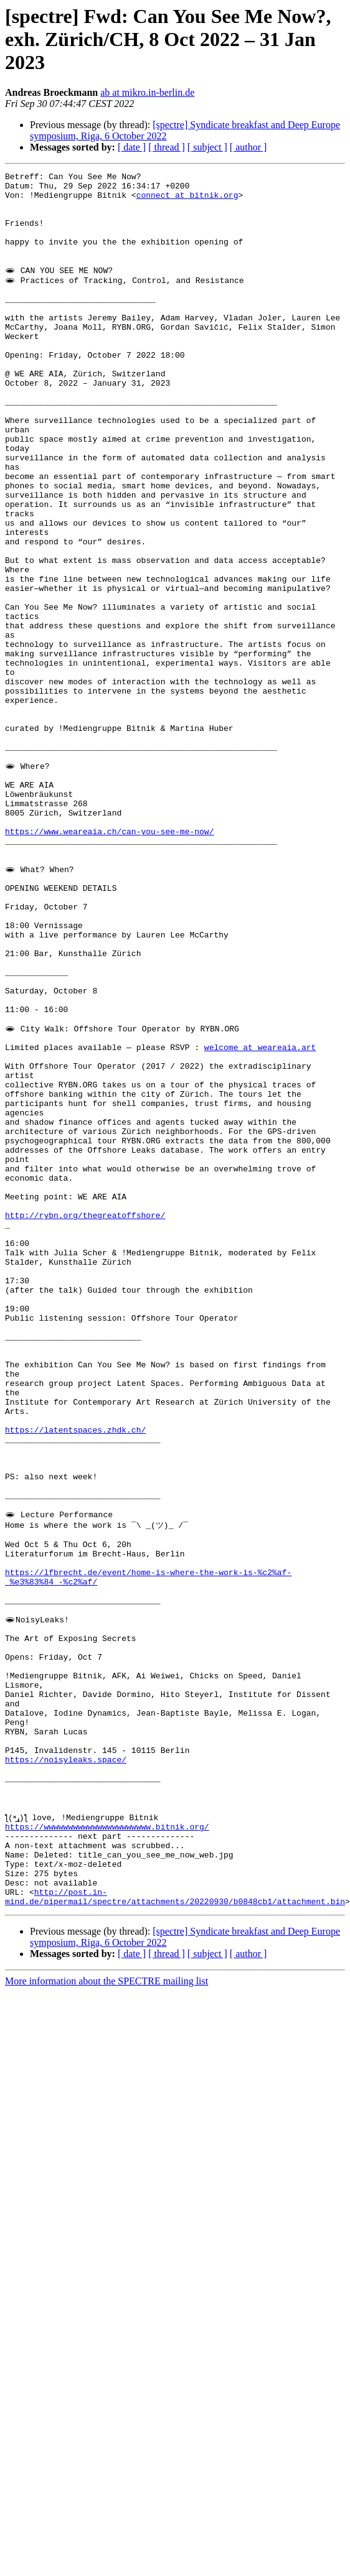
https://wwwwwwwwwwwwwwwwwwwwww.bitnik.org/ (107, 2059)
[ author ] (248, 147)
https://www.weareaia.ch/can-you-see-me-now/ (109, 917)
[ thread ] (166, 147)
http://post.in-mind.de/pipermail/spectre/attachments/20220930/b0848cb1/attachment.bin (175, 2143)
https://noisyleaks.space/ (65, 1981)
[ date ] (132, 147)
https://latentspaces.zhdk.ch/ (75, 1600)
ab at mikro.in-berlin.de (147, 92)
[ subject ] (207, 147)
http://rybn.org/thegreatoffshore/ (85, 1364)
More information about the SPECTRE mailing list (106, 2229)
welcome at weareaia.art (260, 1174)
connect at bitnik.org (187, 200)
